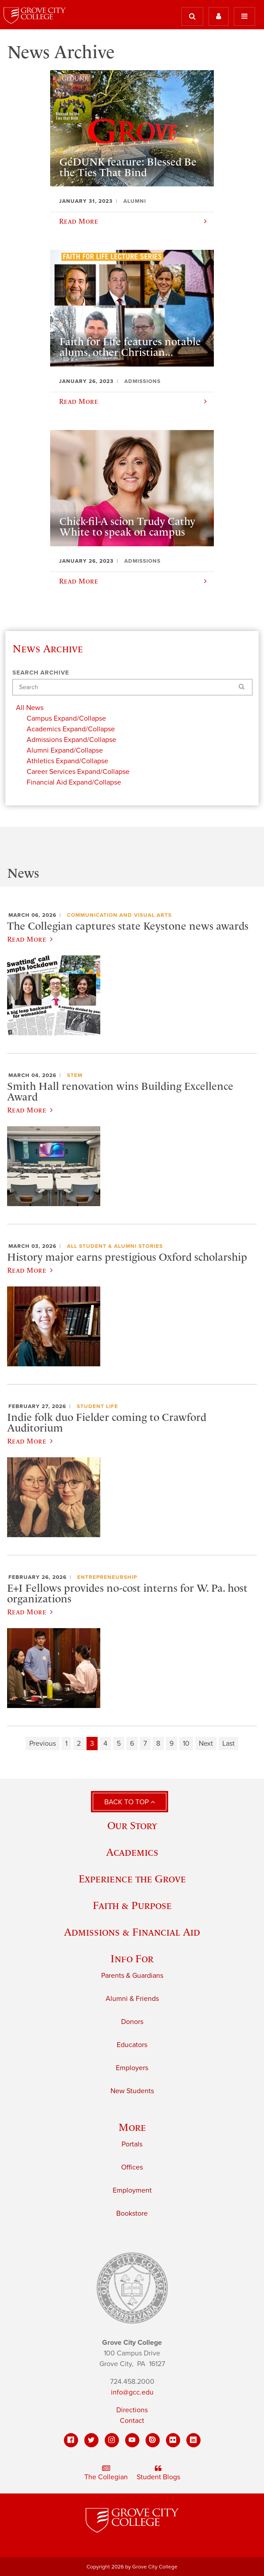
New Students (132, 2091)
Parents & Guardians (132, 1975)
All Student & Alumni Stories (115, 1246)
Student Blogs (158, 2473)
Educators (132, 2044)
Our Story (132, 1825)
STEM (75, 1075)
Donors (132, 2021)
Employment (132, 2190)
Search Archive (40, 672)
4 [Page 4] (105, 1743)
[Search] (132, 687)
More (132, 2127)
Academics (132, 1852)
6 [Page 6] (132, 1743)
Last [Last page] (228, 1743)
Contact (132, 2420)
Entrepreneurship (107, 1577)
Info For (132, 1959)
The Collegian (106, 2473)
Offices (132, 2167)
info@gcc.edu (132, 2392)
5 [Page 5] (119, 1743)
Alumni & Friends (132, 1998)
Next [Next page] (206, 1743)
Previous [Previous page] (42, 1743)
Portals (132, 2144)
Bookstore (132, 2213)
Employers (132, 2067)
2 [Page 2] (79, 1743)
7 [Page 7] (145, 1743)
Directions (132, 2410)
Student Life (97, 1406)
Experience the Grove (132, 1879)
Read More (30, 939)
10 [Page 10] (186, 1743)
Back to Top (129, 1802)
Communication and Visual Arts (119, 915)
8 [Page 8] (158, 1743)
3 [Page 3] (92, 1743)
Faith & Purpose (132, 1905)
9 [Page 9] (171, 1743)
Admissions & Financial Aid (132, 1932)
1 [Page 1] (66, 1743)
